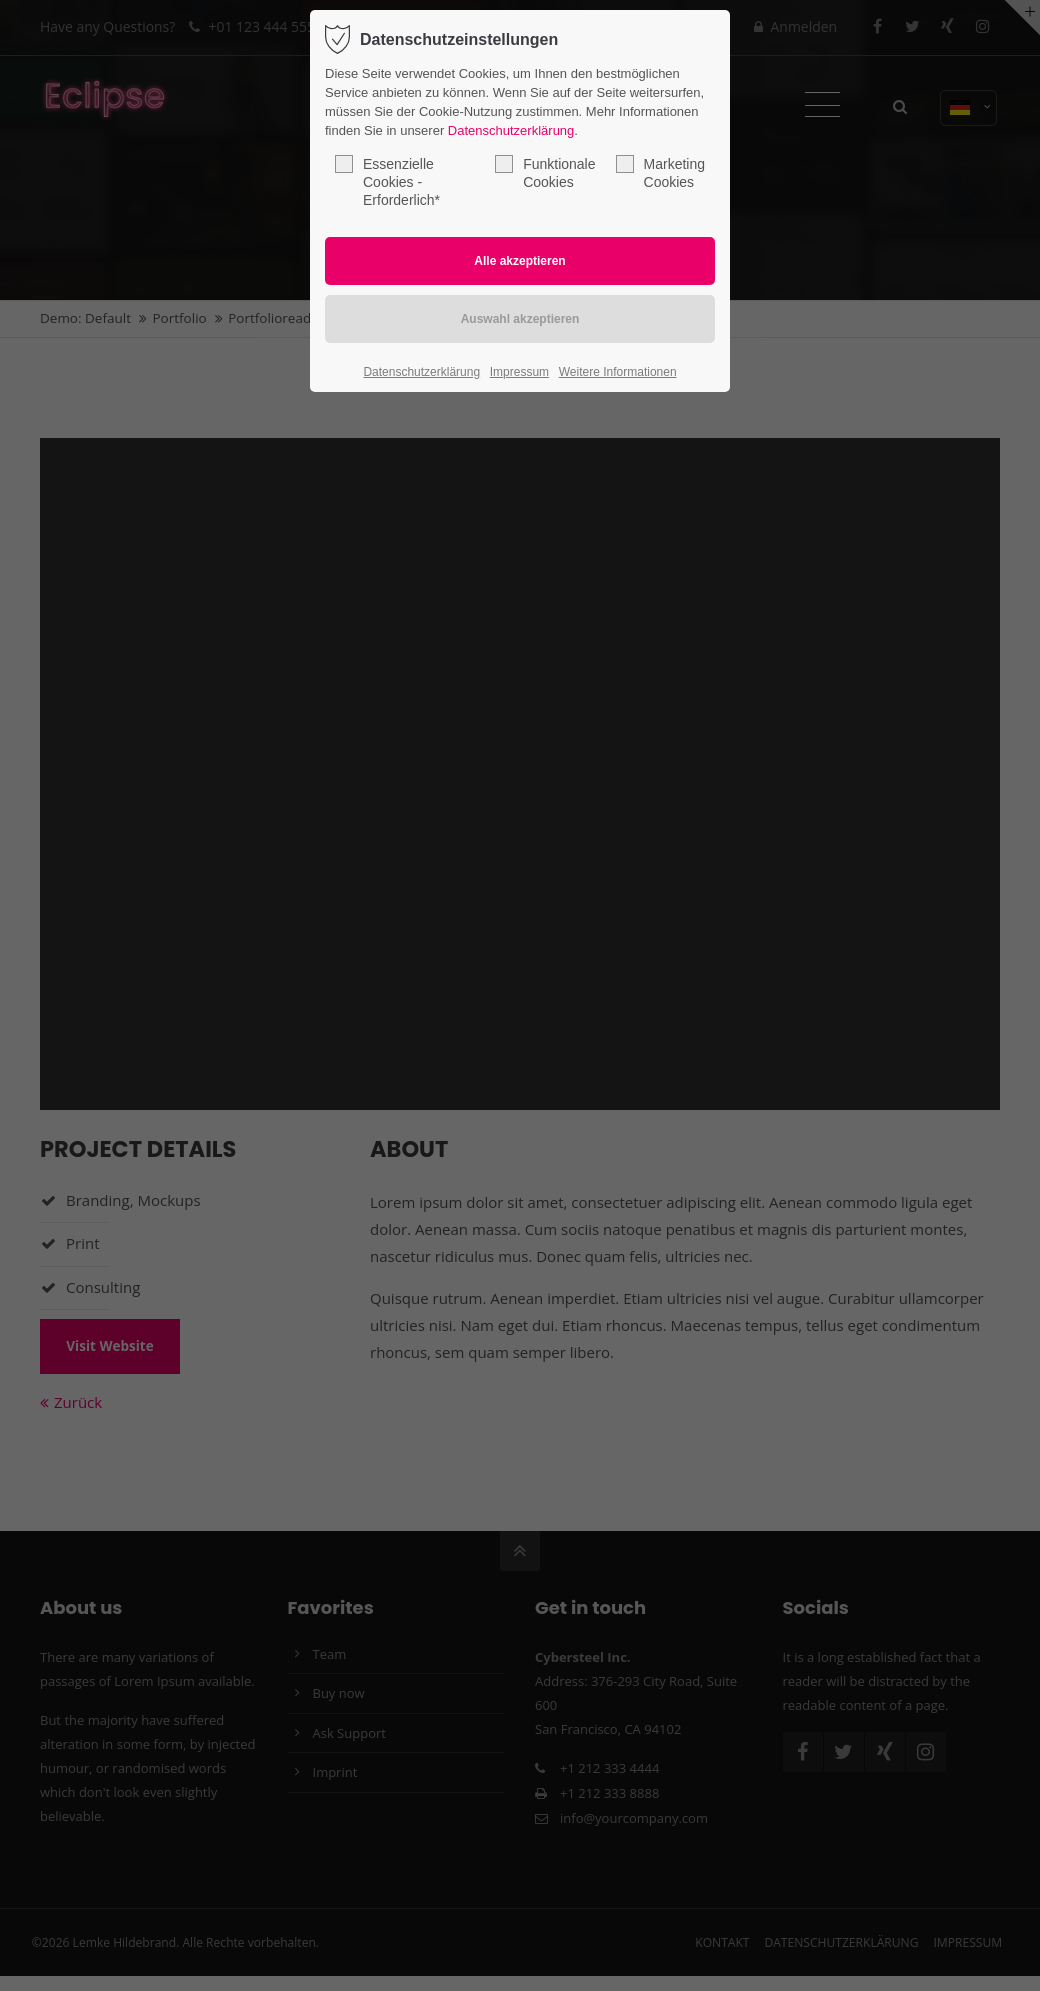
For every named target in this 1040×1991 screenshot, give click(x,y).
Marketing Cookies (660, 172)
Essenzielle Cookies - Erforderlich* (387, 181)
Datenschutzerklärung (511, 130)
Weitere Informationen (618, 372)
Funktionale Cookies (545, 172)
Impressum (519, 372)
